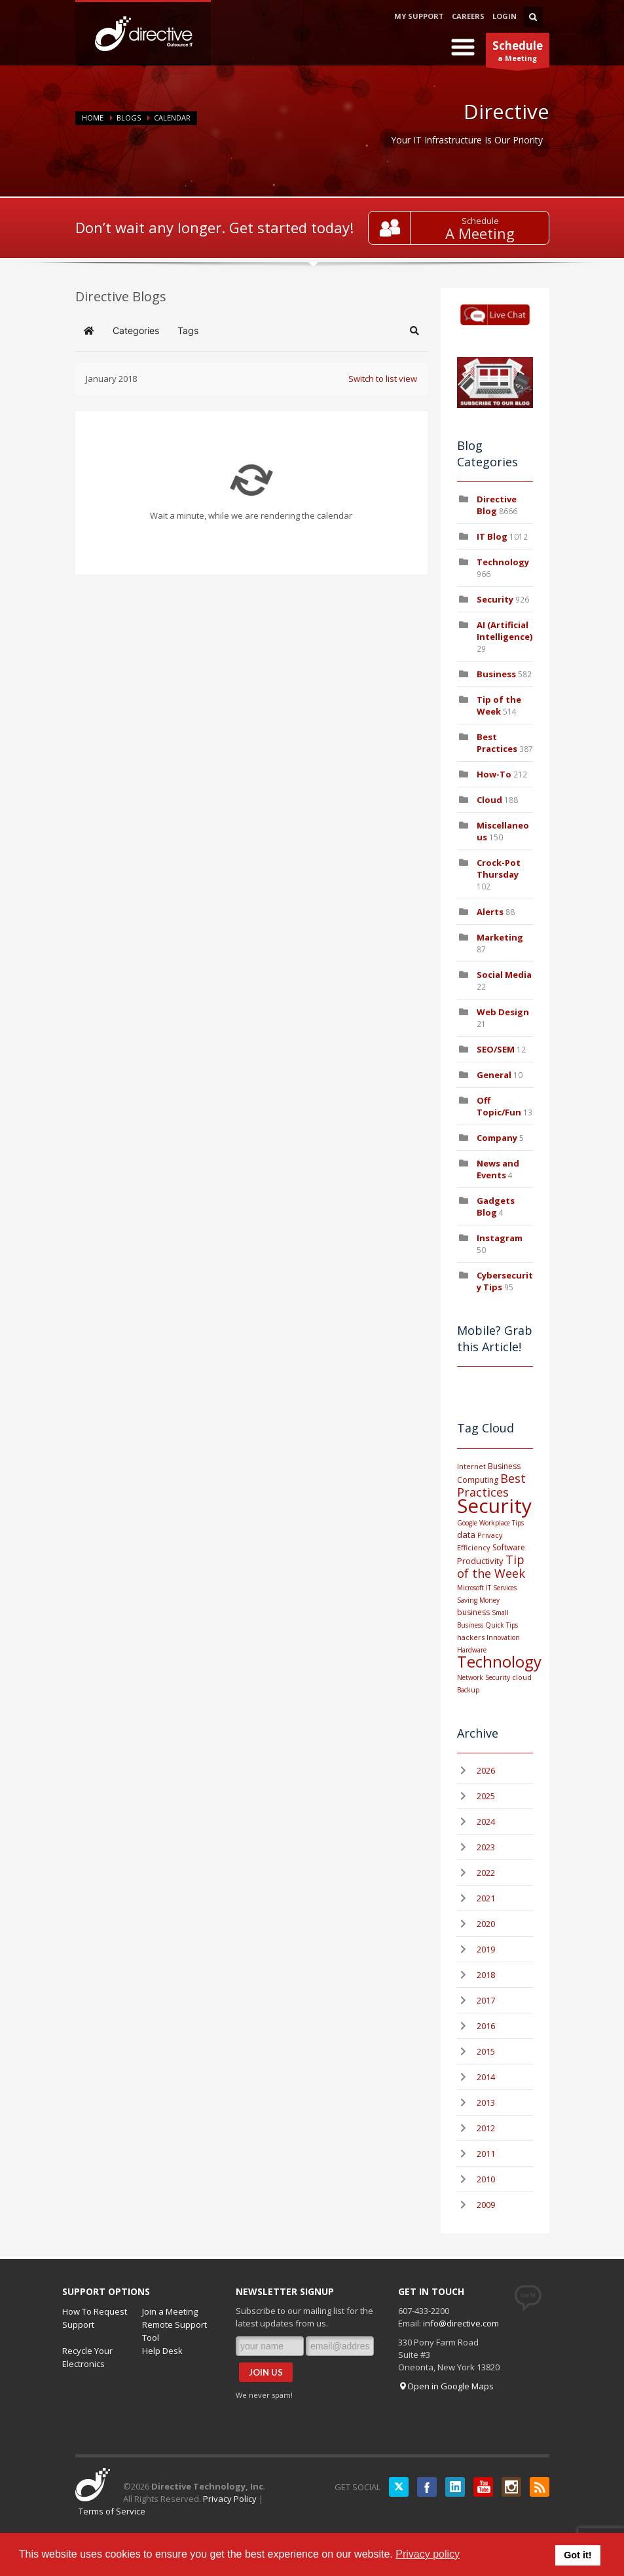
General (494, 1075)
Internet (471, 1466)
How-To (494, 774)
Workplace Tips (501, 1522)
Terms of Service (112, 2511)
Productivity (480, 1561)
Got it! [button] (577, 2555)
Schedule (480, 221)
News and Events (498, 1169)
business (473, 1612)
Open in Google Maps (446, 2386)
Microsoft (470, 1587)
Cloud (489, 800)
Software (508, 1547)
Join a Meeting (170, 2311)
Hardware (471, 1649)
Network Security (483, 1677)
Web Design (503, 1012)
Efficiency (473, 1547)
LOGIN (504, 16)
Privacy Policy (230, 2499)
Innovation (503, 1637)
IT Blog (492, 536)
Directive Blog (497, 505)
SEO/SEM (496, 1049)
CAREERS (468, 16)
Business (496, 674)
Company (497, 1138)
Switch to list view (382, 378)
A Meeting (480, 233)
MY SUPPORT (419, 16)
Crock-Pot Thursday (499, 868)
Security (495, 599)
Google (467, 1522)
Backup (468, 1689)
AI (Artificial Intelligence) (504, 631)
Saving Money (478, 1600)
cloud (522, 1677)
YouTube (483, 2487)
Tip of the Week (499, 705)
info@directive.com (461, 2323)
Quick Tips (501, 1625)
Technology (503, 562)
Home (92, 117)
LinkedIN (455, 2487)
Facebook (427, 2487)
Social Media (504, 974)
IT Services (501, 1587)
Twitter (399, 2487)
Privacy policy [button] (427, 2554)
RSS (539, 2487)
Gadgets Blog (496, 1206)
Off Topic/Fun (499, 1106)
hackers (471, 1637)
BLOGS (129, 117)
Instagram (500, 1238)
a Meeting (517, 52)
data (466, 1534)
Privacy (490, 1535)
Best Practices (497, 743)
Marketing (500, 937)
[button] (414, 330)
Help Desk (162, 2351)
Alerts (490, 912)
